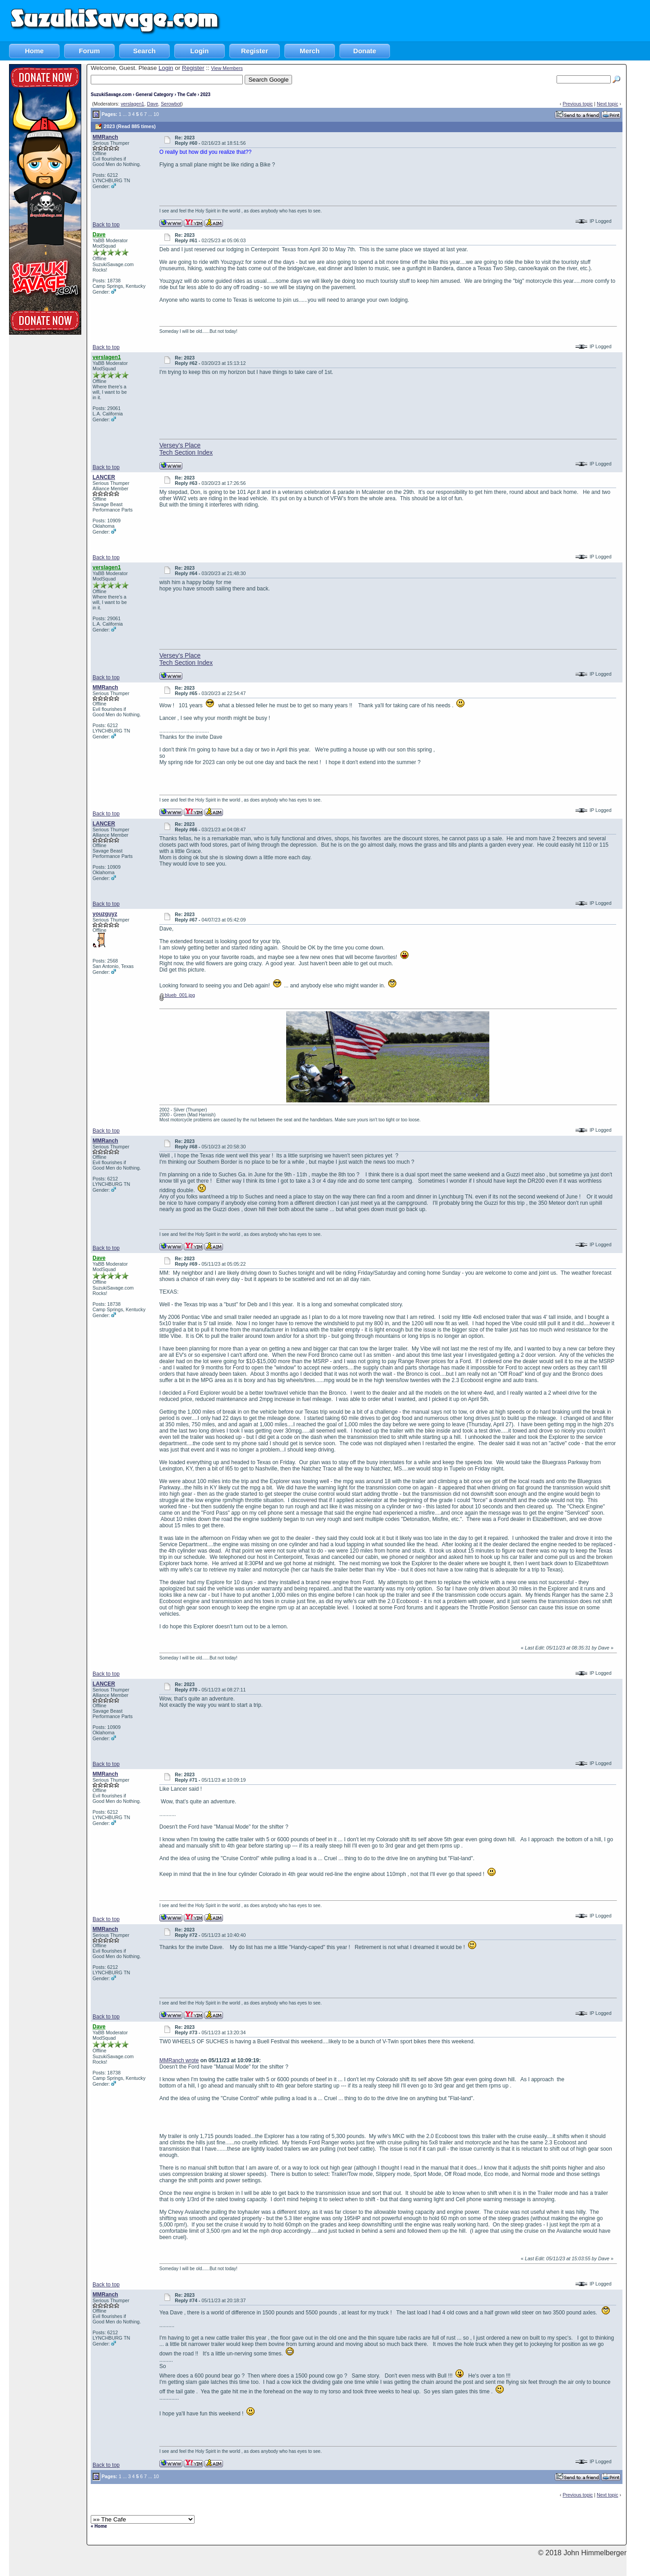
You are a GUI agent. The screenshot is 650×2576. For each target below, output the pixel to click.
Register (254, 51)
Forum (89, 51)
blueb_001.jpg (177, 995)
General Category (154, 94)
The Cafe (186, 94)
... (125, 114)
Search (144, 51)
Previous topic (577, 103)
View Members (226, 68)
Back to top (106, 224)
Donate (364, 51)
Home (34, 51)
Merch (310, 51)
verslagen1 (132, 103)
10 (156, 114)
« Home (99, 2526)
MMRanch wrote (179, 2060)
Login (199, 51)
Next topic (607, 103)
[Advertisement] (485, 20)
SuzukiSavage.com (111, 94)
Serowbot (171, 103)
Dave (152, 103)
